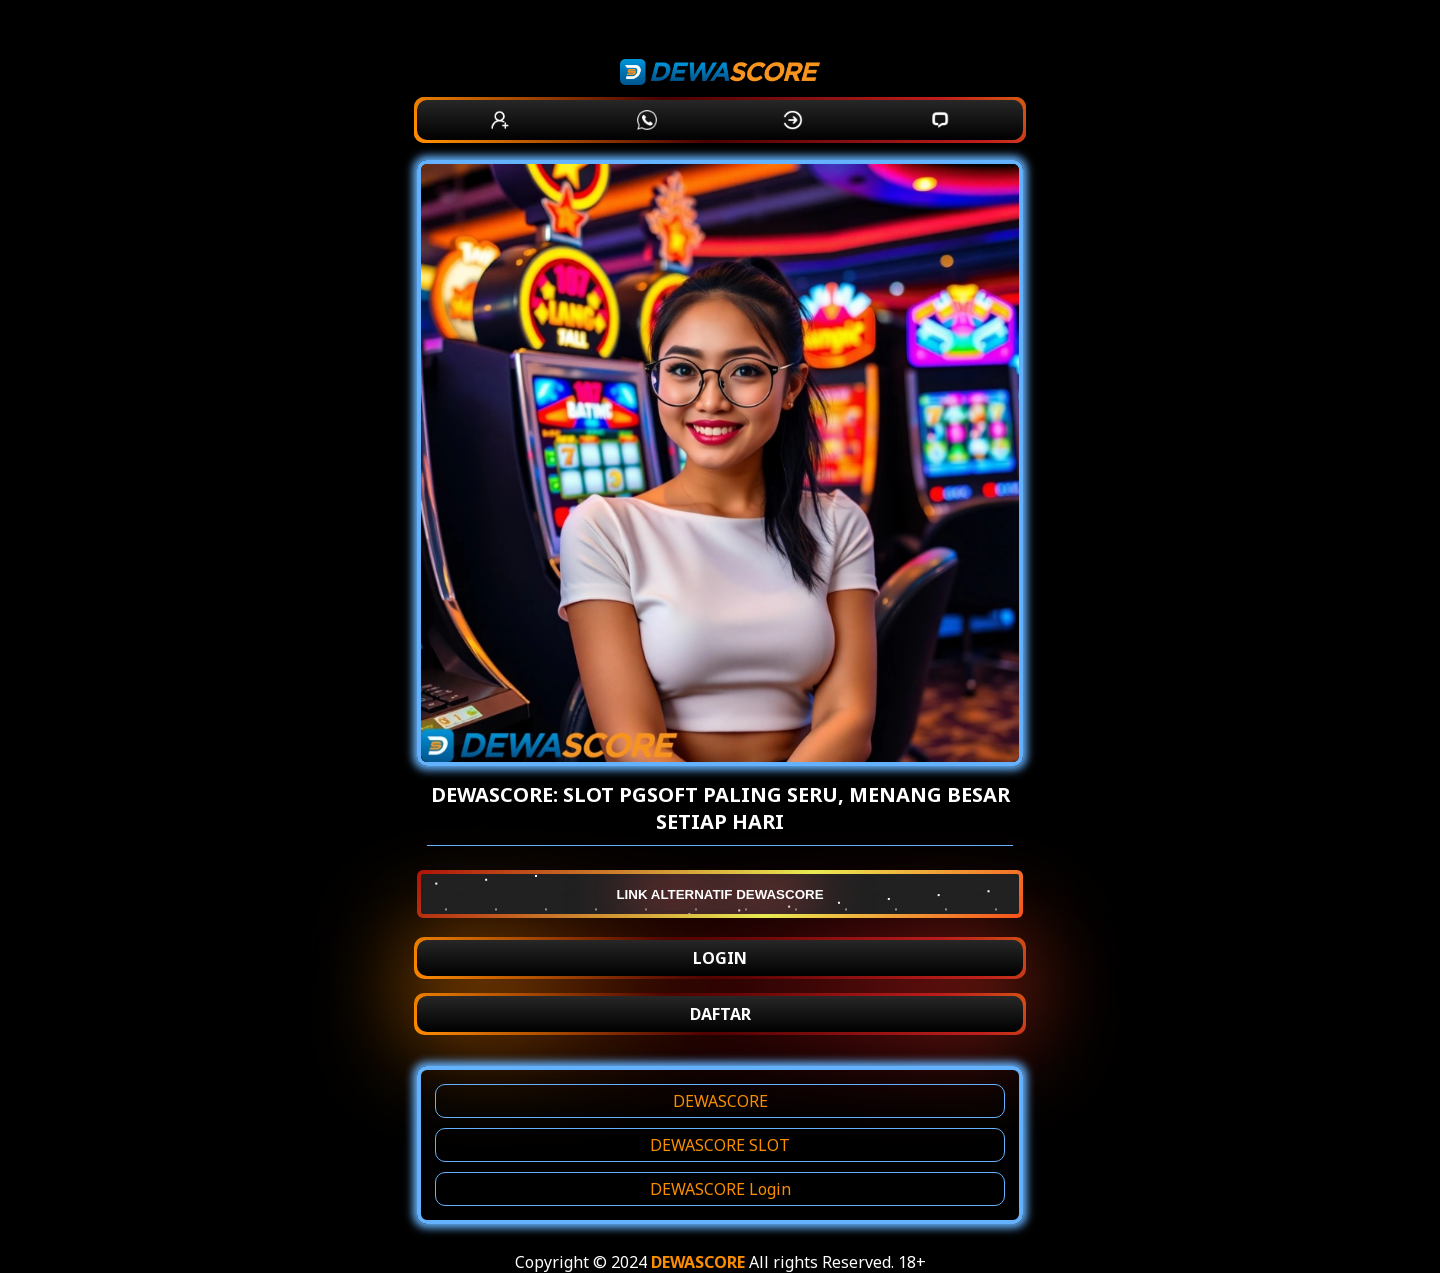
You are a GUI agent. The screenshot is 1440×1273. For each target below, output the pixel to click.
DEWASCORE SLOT (720, 1145)
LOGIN (720, 958)
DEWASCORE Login (720, 1189)
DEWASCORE (720, 1101)
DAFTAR (720, 1014)
